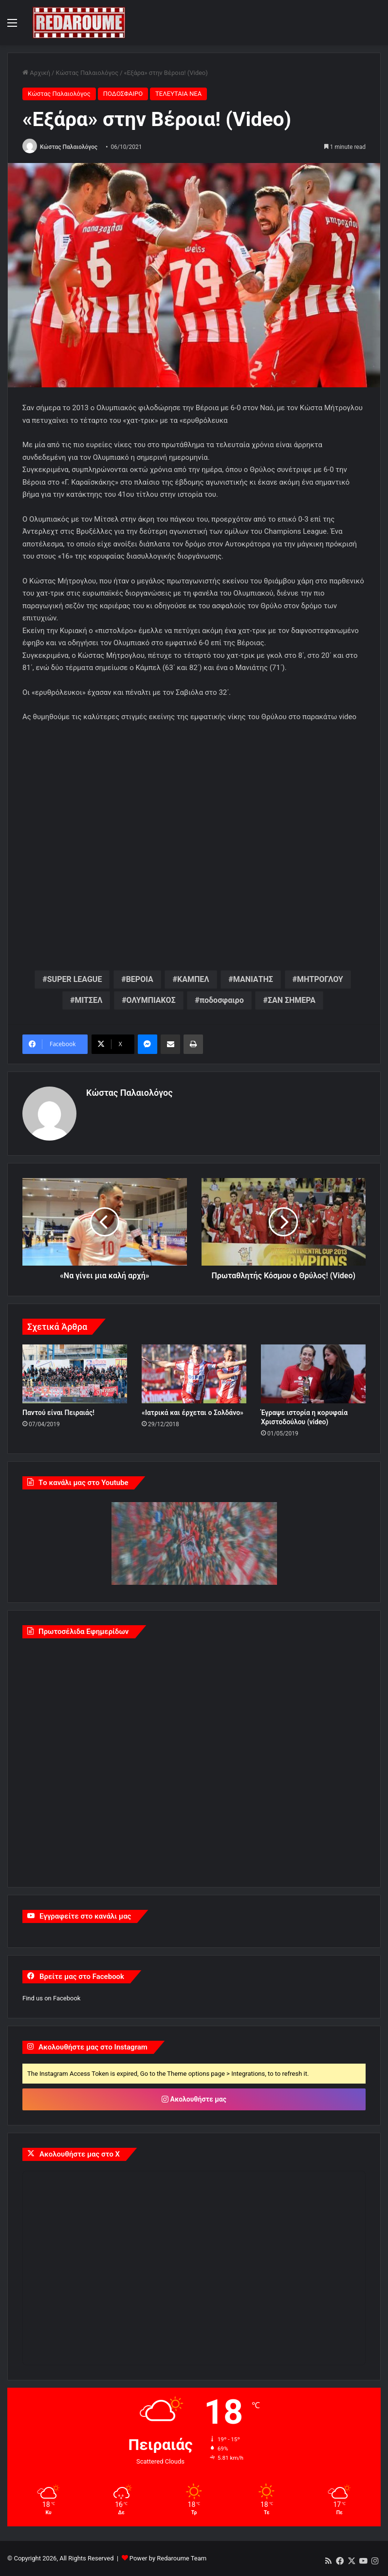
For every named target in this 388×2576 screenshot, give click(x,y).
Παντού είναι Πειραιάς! (58, 1412)
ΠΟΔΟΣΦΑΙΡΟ (123, 93)
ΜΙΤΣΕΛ (88, 1000)
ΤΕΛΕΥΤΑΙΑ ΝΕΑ (178, 93)
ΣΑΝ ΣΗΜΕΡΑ (291, 1000)
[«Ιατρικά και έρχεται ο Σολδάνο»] (194, 1373)
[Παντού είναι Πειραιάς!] (74, 1373)
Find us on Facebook (51, 1998)
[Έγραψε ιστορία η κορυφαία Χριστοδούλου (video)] (313, 1373)
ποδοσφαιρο (222, 1000)
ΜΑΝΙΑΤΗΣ (253, 979)
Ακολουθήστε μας (194, 2099)
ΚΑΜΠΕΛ (193, 979)
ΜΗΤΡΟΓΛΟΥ (320, 979)
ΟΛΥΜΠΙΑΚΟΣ (151, 1000)
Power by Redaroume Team (167, 2558)
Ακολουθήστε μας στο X (79, 2154)
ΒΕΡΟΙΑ (139, 979)
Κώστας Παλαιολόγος (86, 72)
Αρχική (36, 72)
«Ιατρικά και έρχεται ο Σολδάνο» (192, 1412)
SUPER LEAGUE (74, 979)
